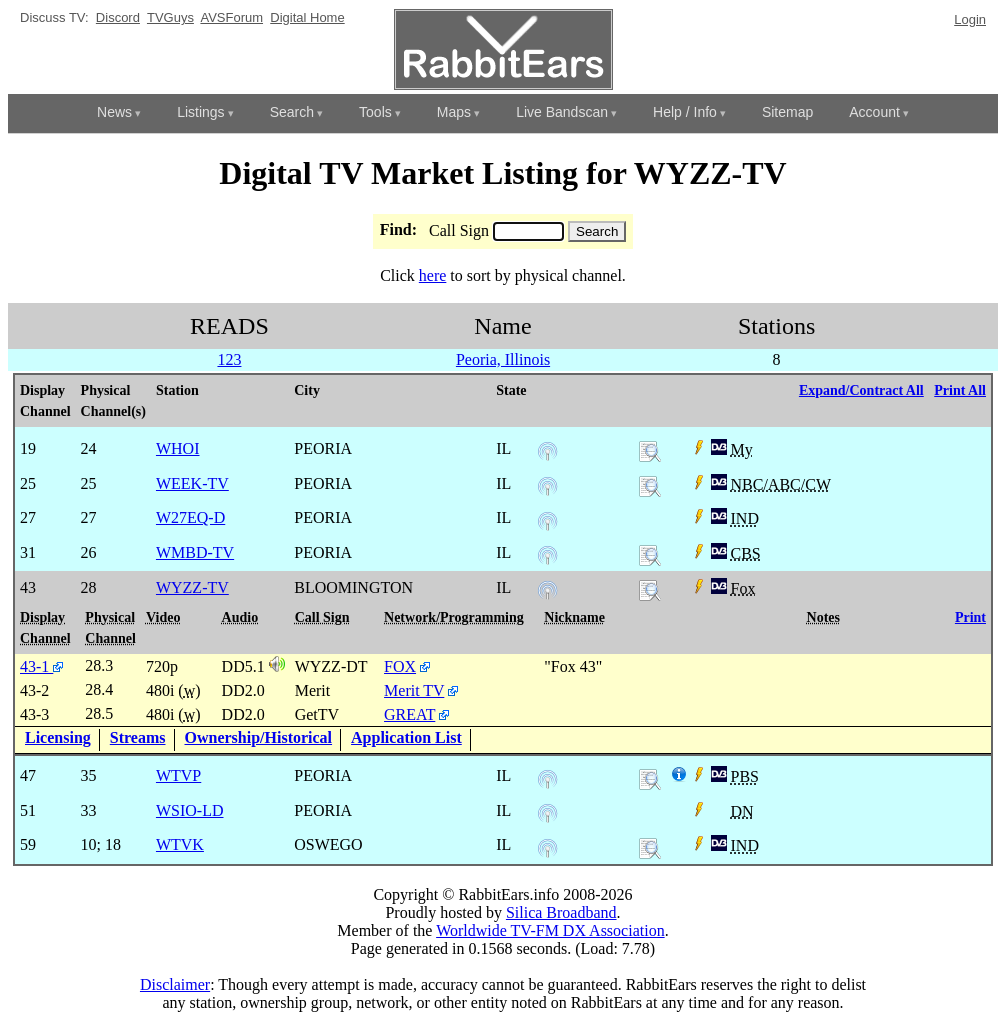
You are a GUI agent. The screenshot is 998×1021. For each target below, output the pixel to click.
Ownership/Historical (259, 737)
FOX (400, 666)
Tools (375, 112)
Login (970, 19)
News (114, 112)
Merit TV (414, 690)
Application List (406, 737)
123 (229, 359)
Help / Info (685, 112)
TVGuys (170, 17)
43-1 (41, 666)
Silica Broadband (561, 912)
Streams (138, 737)
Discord (118, 17)
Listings (200, 112)
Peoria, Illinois (503, 359)
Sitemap (787, 112)
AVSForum (231, 17)
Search (292, 112)
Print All (960, 390)
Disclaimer (175, 984)
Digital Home (307, 17)
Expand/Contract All (861, 390)
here (433, 275)
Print (970, 617)
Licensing (58, 737)
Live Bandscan (562, 112)
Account (874, 112)
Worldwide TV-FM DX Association (550, 930)
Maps (454, 112)
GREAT (409, 714)
